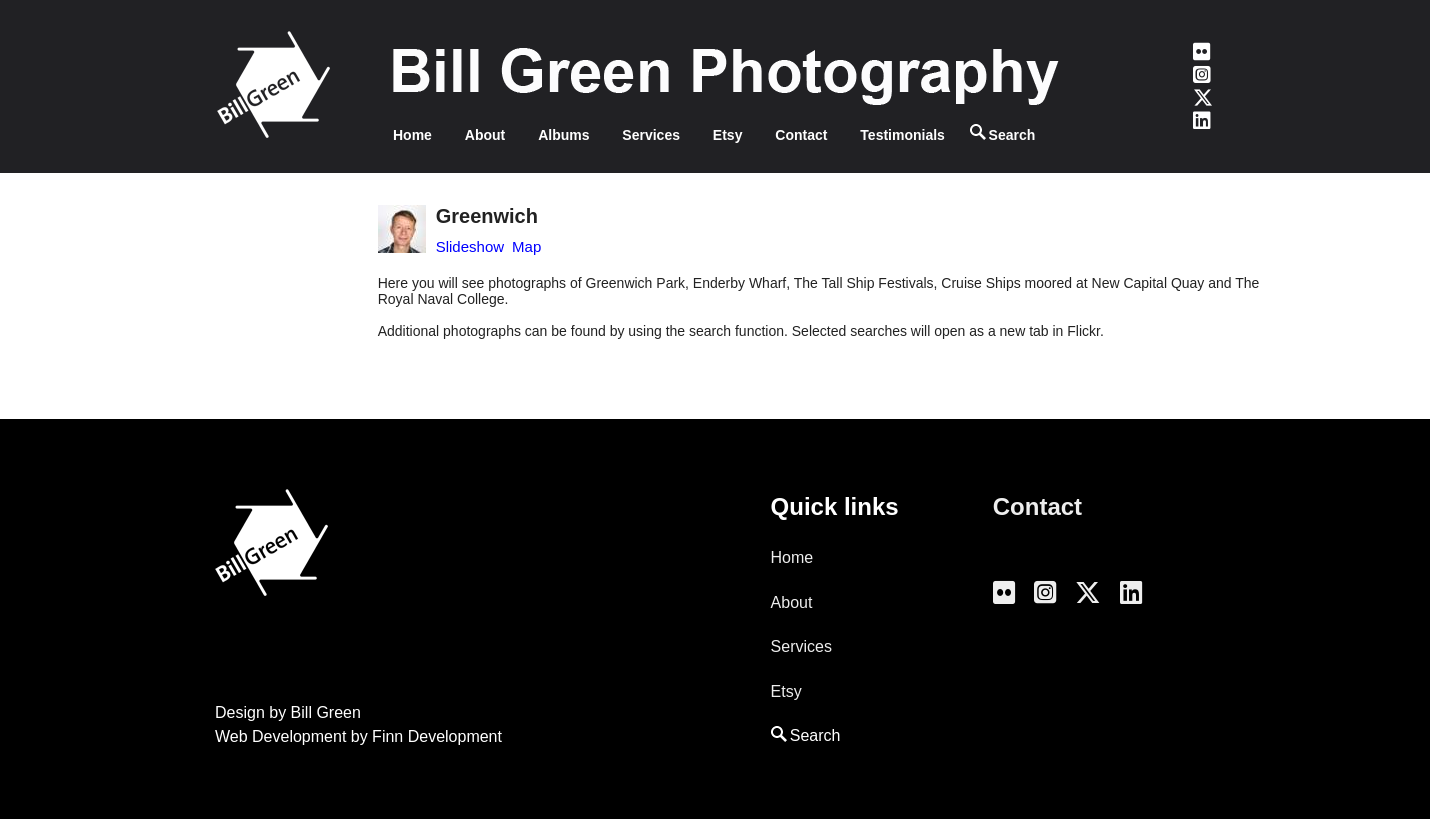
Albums (563, 135)
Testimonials (902, 135)
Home (412, 135)
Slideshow (470, 246)
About (485, 135)
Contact (801, 135)
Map (526, 246)
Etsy (728, 135)
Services (651, 135)
